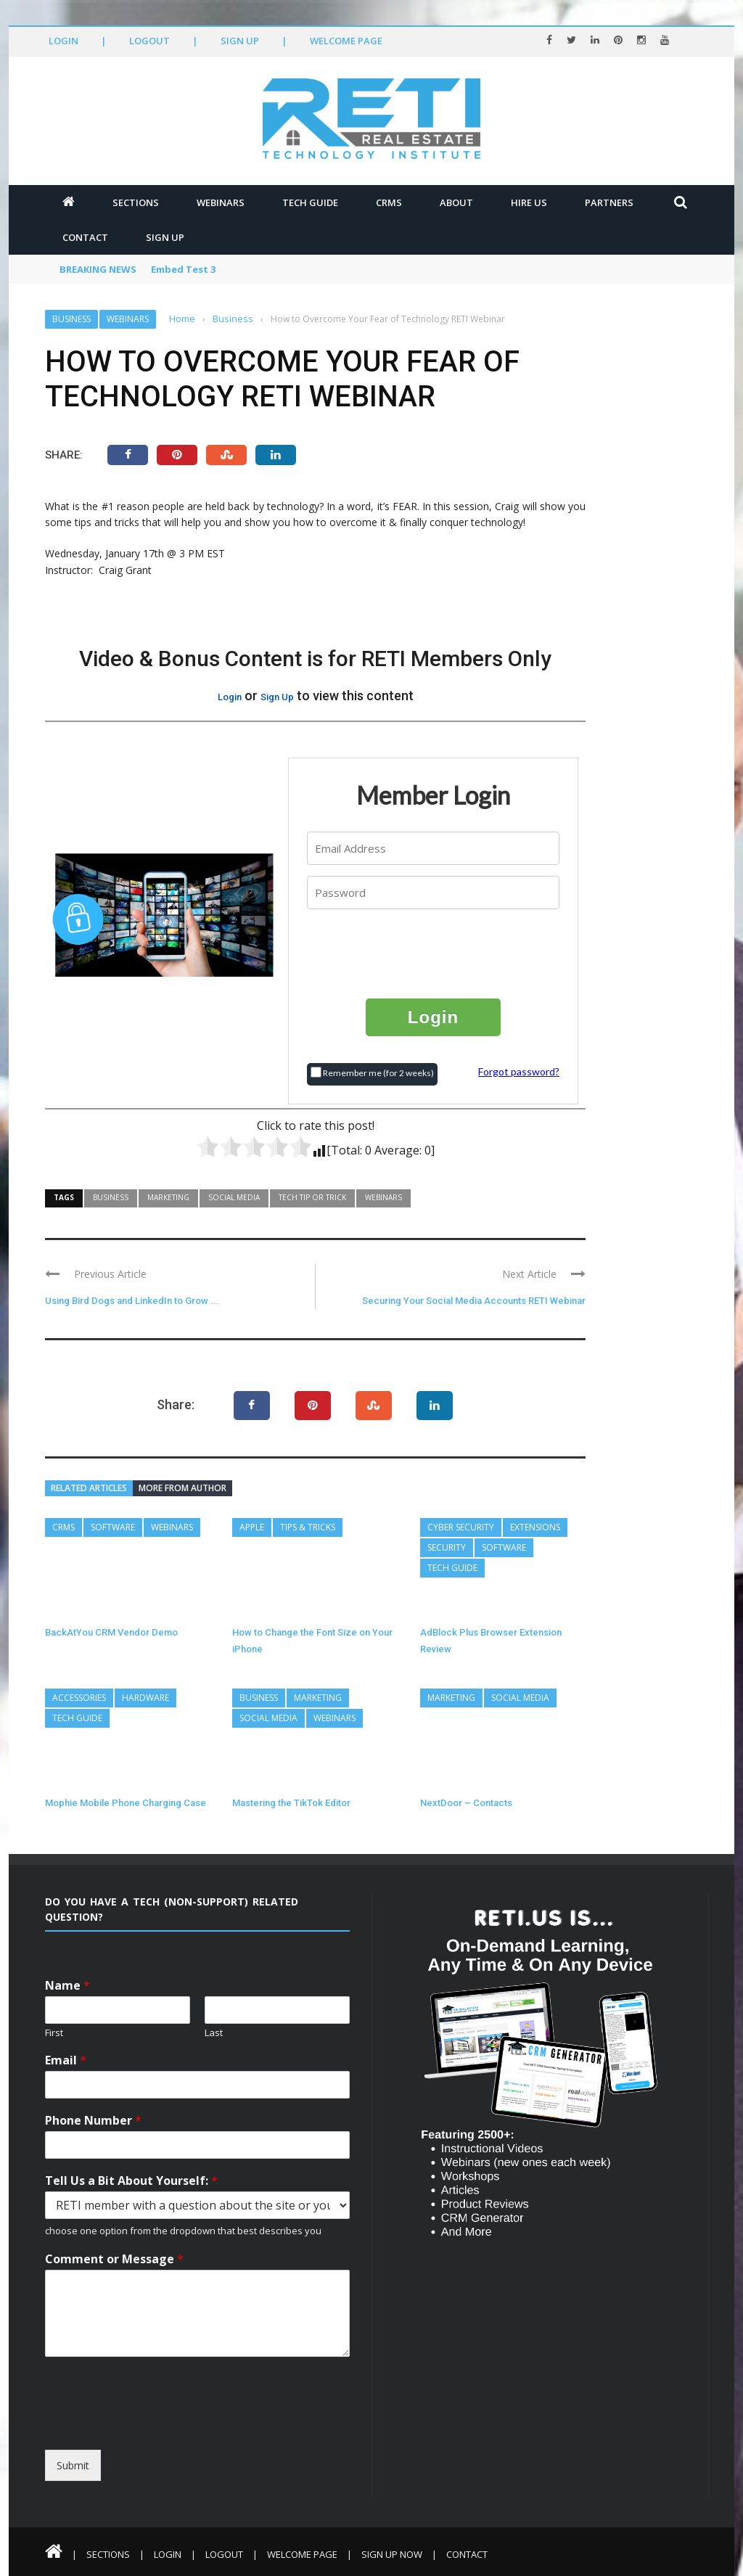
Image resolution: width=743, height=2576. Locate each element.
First (54, 2033)
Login (63, 40)
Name (67, 1985)
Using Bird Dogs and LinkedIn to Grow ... (132, 1300)
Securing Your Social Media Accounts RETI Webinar (474, 1300)
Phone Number (93, 2120)
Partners (609, 202)
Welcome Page (346, 40)
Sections (135, 202)
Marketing (168, 1197)
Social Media (234, 1197)
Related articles (89, 1488)
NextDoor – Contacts (466, 1802)
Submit (73, 2465)
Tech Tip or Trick (312, 1197)
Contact (85, 237)
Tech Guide (310, 202)
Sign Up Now (391, 2554)
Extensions (535, 1527)
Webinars (221, 202)
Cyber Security (460, 1527)
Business (71, 319)
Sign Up (240, 40)
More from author (182, 1488)
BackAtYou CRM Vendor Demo (111, 1632)
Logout (149, 40)
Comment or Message (114, 2259)
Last (214, 2033)
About (456, 202)
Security (446, 1547)
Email (65, 2060)
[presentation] (434, 952)
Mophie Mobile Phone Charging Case (125, 1802)
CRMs (389, 202)
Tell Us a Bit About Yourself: (131, 2181)
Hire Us (529, 202)
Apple (251, 1527)
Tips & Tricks (307, 1527)
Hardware (145, 1697)
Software (113, 1527)
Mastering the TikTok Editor (291, 1802)
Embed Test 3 (183, 269)
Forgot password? (518, 1071)
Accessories (79, 1697)
